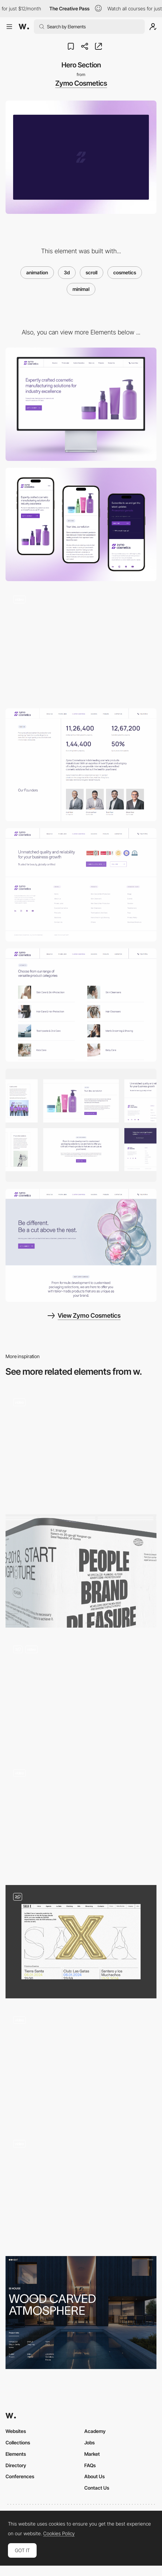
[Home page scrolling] (81, 2065)
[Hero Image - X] (81, 1941)
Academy (95, 2431)
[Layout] (81, 1125)
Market (92, 2454)
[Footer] (81, 884)
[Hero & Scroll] (81, 1694)
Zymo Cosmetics (81, 83)
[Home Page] (81, 644)
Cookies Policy (59, 2533)
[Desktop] (81, 404)
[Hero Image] (81, 1245)
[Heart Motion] (81, 2189)
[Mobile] (81, 524)
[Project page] (81, 2312)
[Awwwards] (24, 26)
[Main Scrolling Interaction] (81, 1447)
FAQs (90, 2465)
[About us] (81, 765)
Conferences (20, 2476)
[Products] (81, 1005)
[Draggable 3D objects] (81, 1818)
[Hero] (81, 1571)
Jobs (89, 2442)
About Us (94, 2476)
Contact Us (96, 2488)
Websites (16, 2431)
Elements (16, 2454)
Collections (18, 2442)
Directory (16, 2465)
